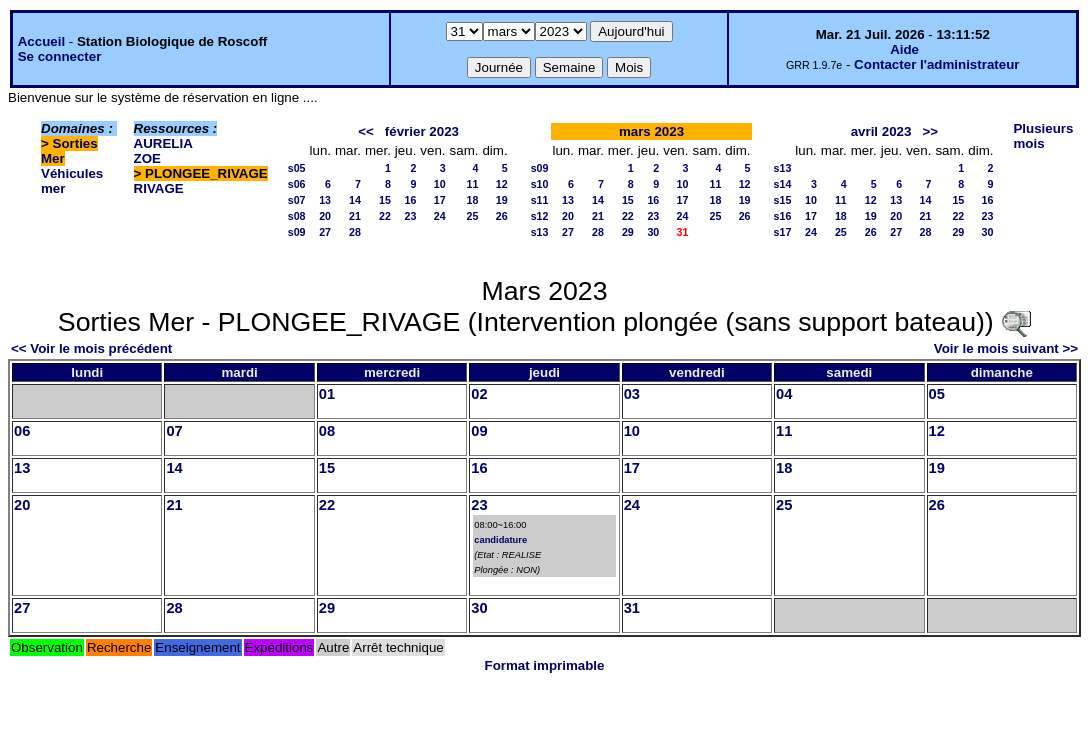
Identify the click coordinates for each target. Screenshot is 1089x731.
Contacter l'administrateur (936, 64)
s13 (540, 232)
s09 (297, 232)
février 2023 (422, 131)
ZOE (147, 158)
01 (327, 394)
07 (174, 431)
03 (632, 394)
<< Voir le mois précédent (91, 348)
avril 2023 (881, 131)
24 (440, 216)
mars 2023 (651, 131)
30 (653, 232)
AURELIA (163, 143)
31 (632, 608)
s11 (540, 200)
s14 (783, 184)
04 (784, 394)
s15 (783, 200)
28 (355, 232)
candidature (500, 540)
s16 (783, 216)
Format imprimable (545, 665)
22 (385, 216)
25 (473, 216)
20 (325, 216)
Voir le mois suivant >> (1006, 348)
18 (473, 200)
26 (502, 216)
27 (325, 232)
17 (440, 200)
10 (440, 184)
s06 (297, 184)
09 (479, 431)
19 (502, 200)
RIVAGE (159, 188)
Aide (904, 49)
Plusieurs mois (1043, 136)
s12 (540, 216)
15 (385, 200)
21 (355, 216)
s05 (297, 168)
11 (473, 184)
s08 (297, 216)
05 (937, 394)
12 (502, 184)
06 (22, 431)
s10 (540, 184)
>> (931, 131)
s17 (783, 232)
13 (325, 200)
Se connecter (60, 56)
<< (366, 131)
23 (411, 216)
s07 (297, 200)
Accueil (41, 41)
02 (479, 394)
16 (411, 200)
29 (628, 232)
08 (327, 431)
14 (355, 200)
